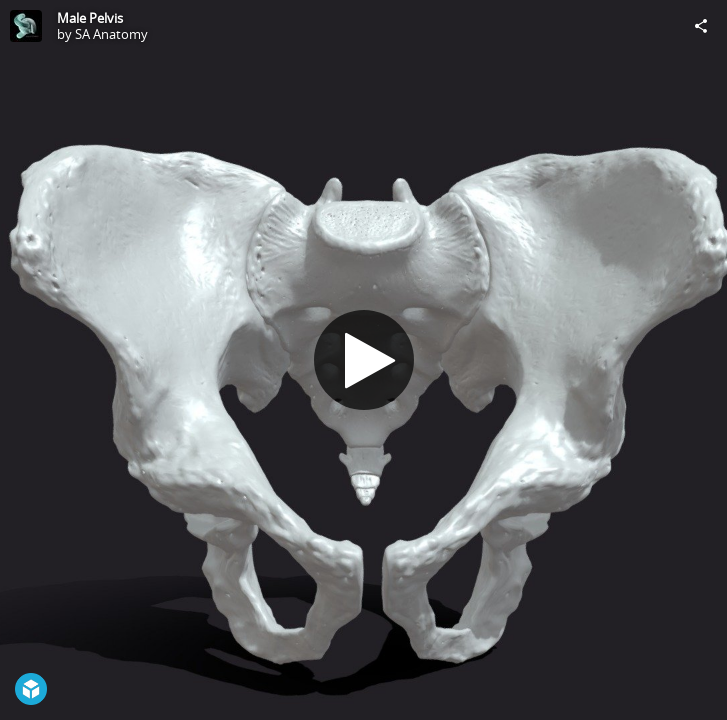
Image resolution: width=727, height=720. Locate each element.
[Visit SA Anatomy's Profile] (26, 26)
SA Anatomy (111, 34)
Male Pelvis (90, 18)
